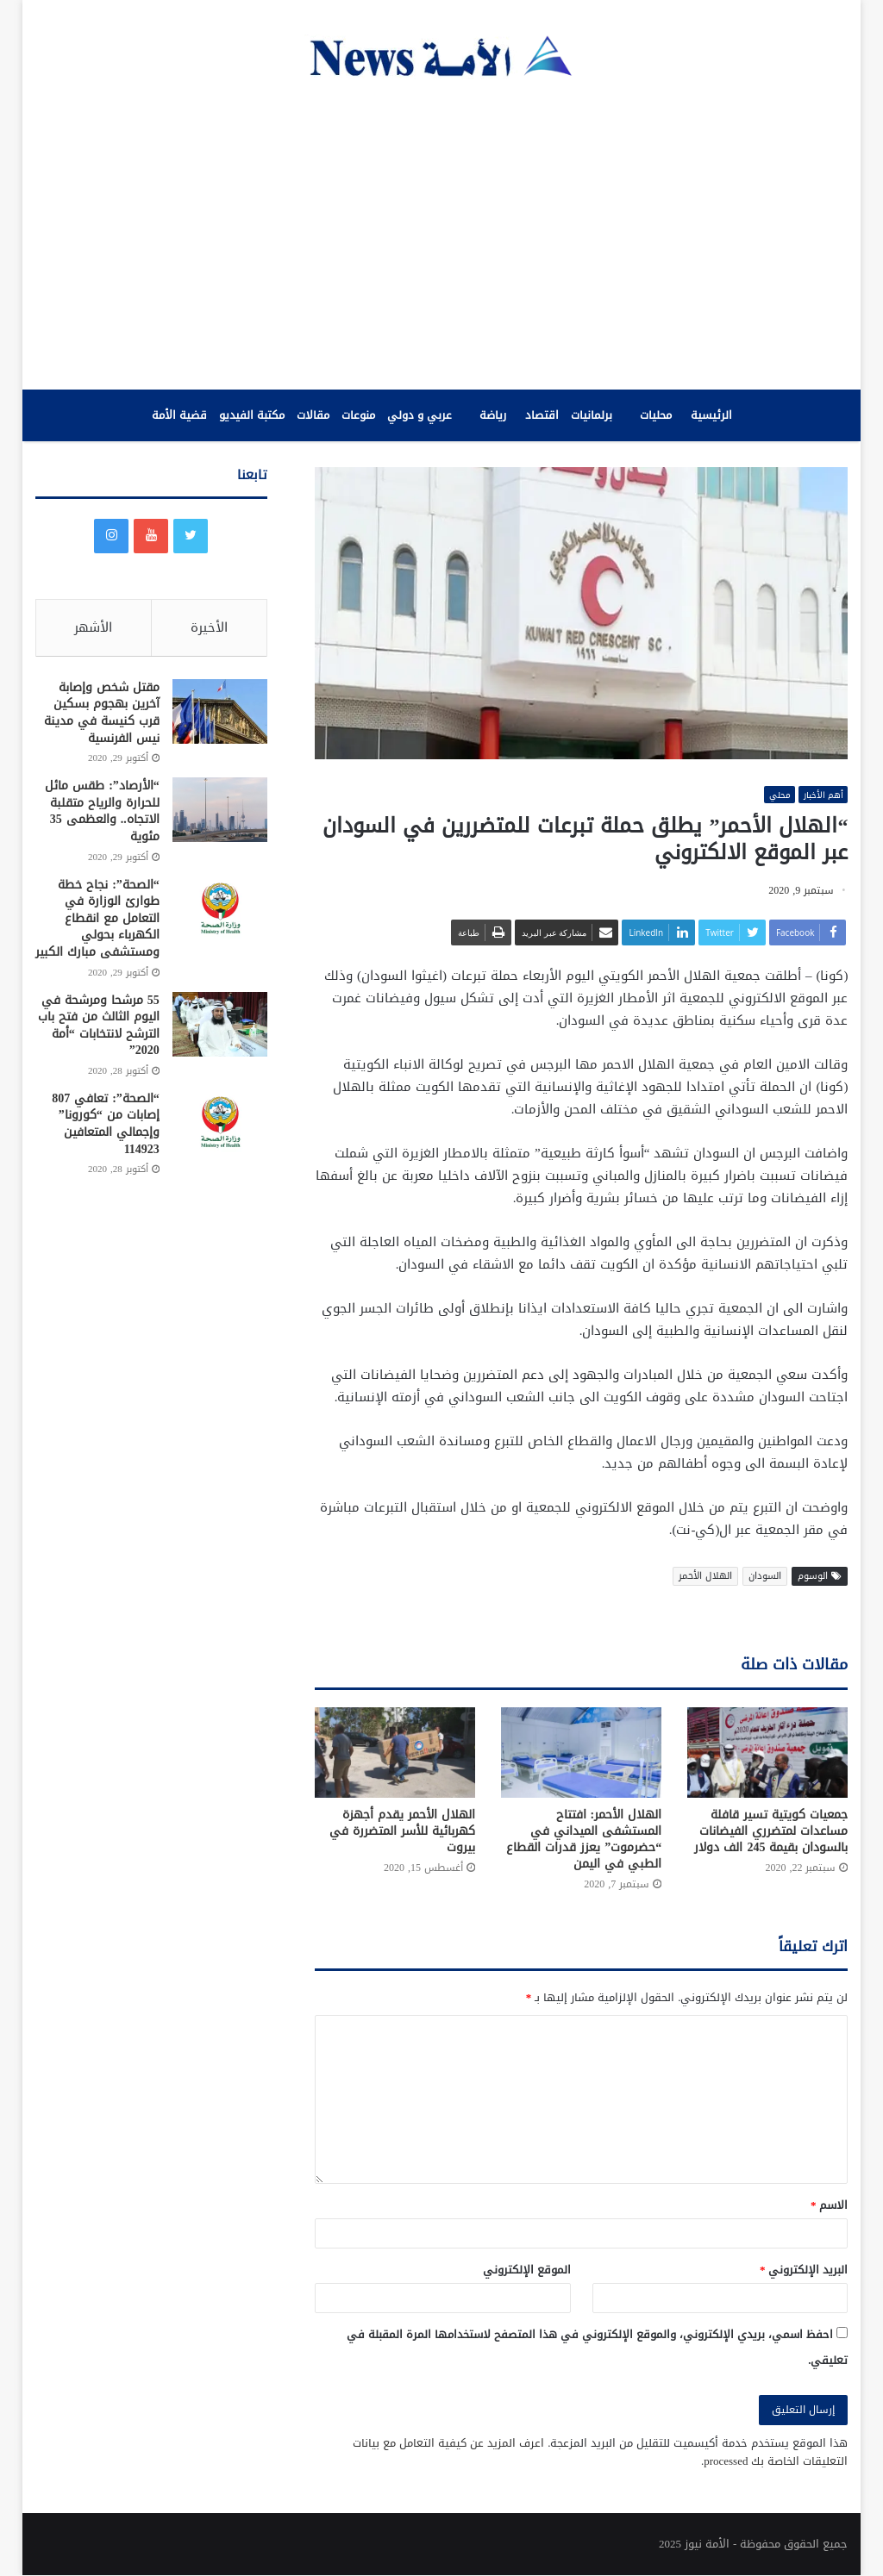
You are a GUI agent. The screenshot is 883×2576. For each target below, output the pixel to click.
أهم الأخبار (820, 795)
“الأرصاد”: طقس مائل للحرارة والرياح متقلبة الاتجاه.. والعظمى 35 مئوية (102, 815)
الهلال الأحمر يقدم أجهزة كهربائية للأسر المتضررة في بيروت (402, 1832)
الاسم (830, 2206)
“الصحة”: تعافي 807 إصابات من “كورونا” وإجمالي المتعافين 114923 (106, 1128)
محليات (656, 415)
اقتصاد (542, 415)
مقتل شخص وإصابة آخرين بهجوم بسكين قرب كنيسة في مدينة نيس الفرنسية (102, 716)
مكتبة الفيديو (252, 415)
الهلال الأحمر (705, 1576)
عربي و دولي (419, 415)
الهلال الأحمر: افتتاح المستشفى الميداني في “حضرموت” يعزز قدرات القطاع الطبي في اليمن (583, 1840)
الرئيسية (711, 415)
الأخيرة (209, 627)
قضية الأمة (179, 415)
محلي (773, 795)
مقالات (313, 415)
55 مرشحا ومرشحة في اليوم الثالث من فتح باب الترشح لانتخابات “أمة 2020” (99, 1029)
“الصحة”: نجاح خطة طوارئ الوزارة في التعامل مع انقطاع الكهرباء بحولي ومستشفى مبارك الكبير (97, 921)
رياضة (492, 415)
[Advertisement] (441, 234)
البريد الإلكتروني (804, 2270)
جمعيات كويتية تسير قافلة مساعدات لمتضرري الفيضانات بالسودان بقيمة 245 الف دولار (771, 1832)
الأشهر (93, 627)
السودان (764, 1576)
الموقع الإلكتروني (527, 2270)
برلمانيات (591, 415)
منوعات (358, 415)
